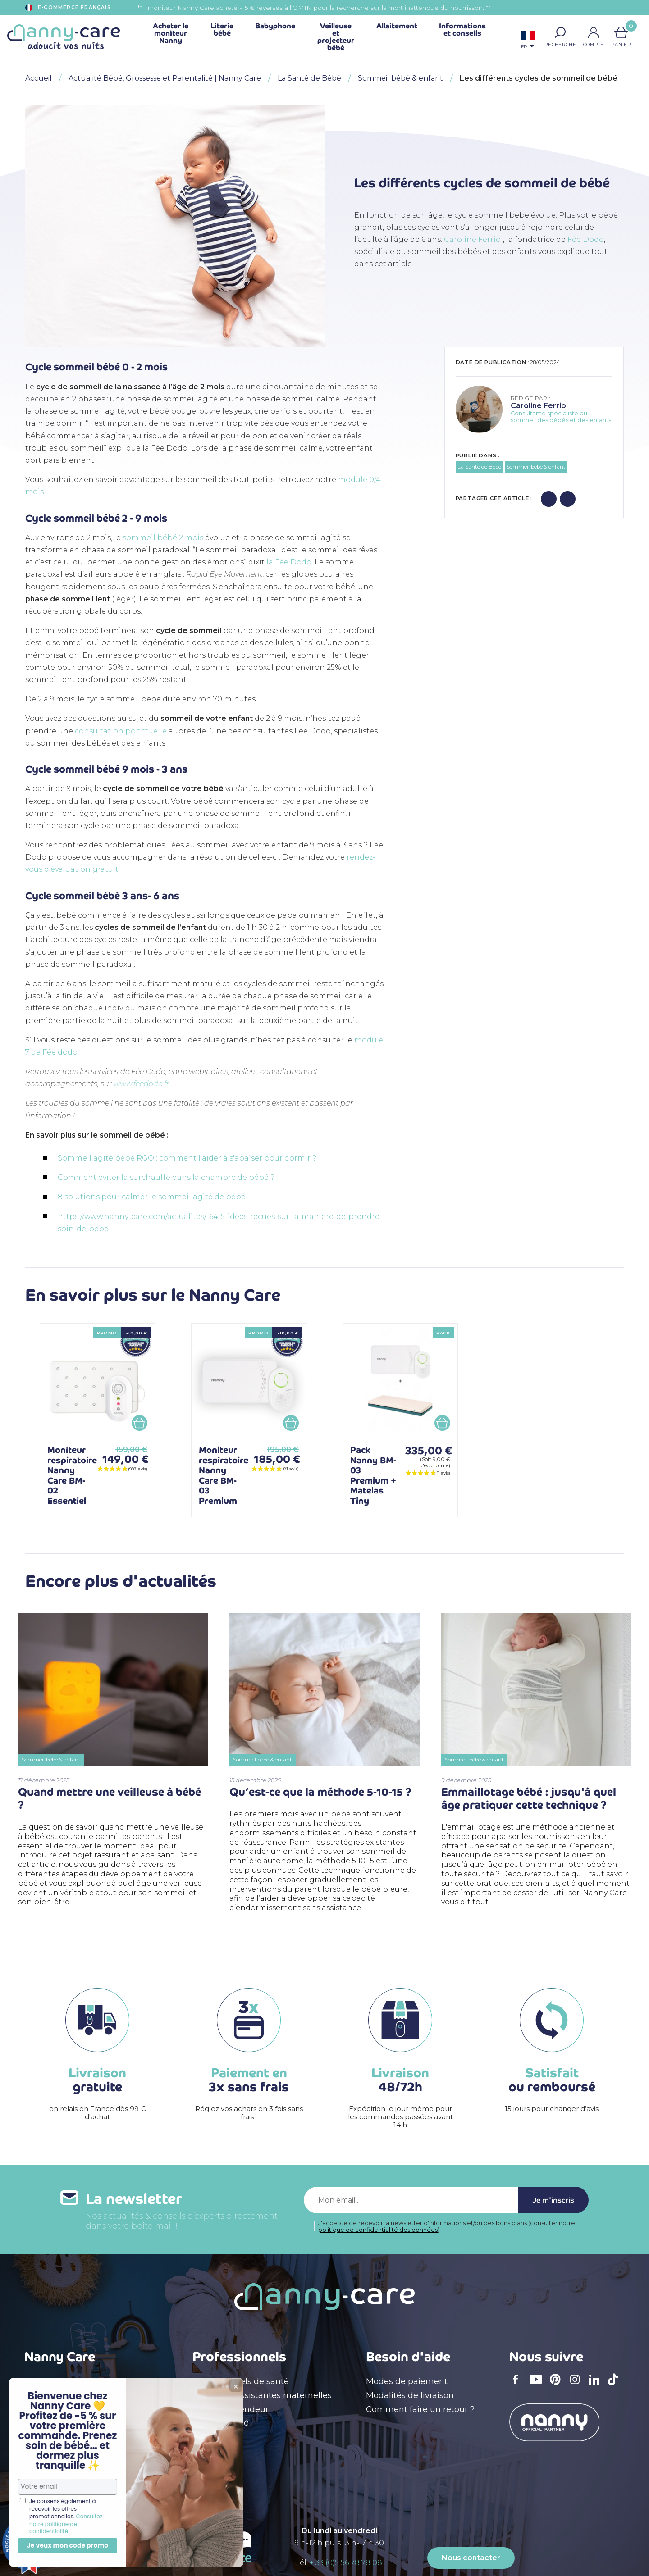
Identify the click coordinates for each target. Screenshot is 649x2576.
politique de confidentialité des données (378, 2229)
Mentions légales (58, 2381)
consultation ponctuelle (122, 731)
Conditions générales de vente (86, 2395)
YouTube (538, 2385)
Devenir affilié (220, 2423)
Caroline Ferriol (473, 239)
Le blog (39, 2437)
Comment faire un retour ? (420, 2409)
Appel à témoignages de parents (91, 2464)
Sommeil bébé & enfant (536, 467)
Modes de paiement (407, 2381)
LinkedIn (597, 2385)
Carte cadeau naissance (73, 2478)
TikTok (616, 2385)
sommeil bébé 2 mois (163, 537)
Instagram (578, 2385)
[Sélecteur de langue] (527, 40)
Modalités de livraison (410, 2395)
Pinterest (558, 2385)
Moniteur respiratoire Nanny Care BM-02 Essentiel (72, 1475)
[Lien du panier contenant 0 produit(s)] (621, 32)
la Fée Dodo (288, 562)
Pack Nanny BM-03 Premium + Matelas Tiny (373, 1475)
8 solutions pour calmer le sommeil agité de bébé (152, 1196)
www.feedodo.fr (141, 1083)
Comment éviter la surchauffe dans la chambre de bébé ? (166, 1177)
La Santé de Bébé (479, 467)
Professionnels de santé (240, 2381)
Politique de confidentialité (79, 2450)
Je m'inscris (553, 2200)
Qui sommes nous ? (64, 2409)
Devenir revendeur (230, 2409)
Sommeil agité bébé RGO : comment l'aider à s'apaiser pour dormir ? (188, 1158)
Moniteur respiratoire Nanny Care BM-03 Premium (223, 1475)
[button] (560, 32)
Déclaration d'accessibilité (77, 2423)
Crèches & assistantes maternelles (262, 2395)
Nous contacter (471, 2557)
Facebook (518, 2385)
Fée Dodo (585, 239)
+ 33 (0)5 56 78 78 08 (346, 2562)
